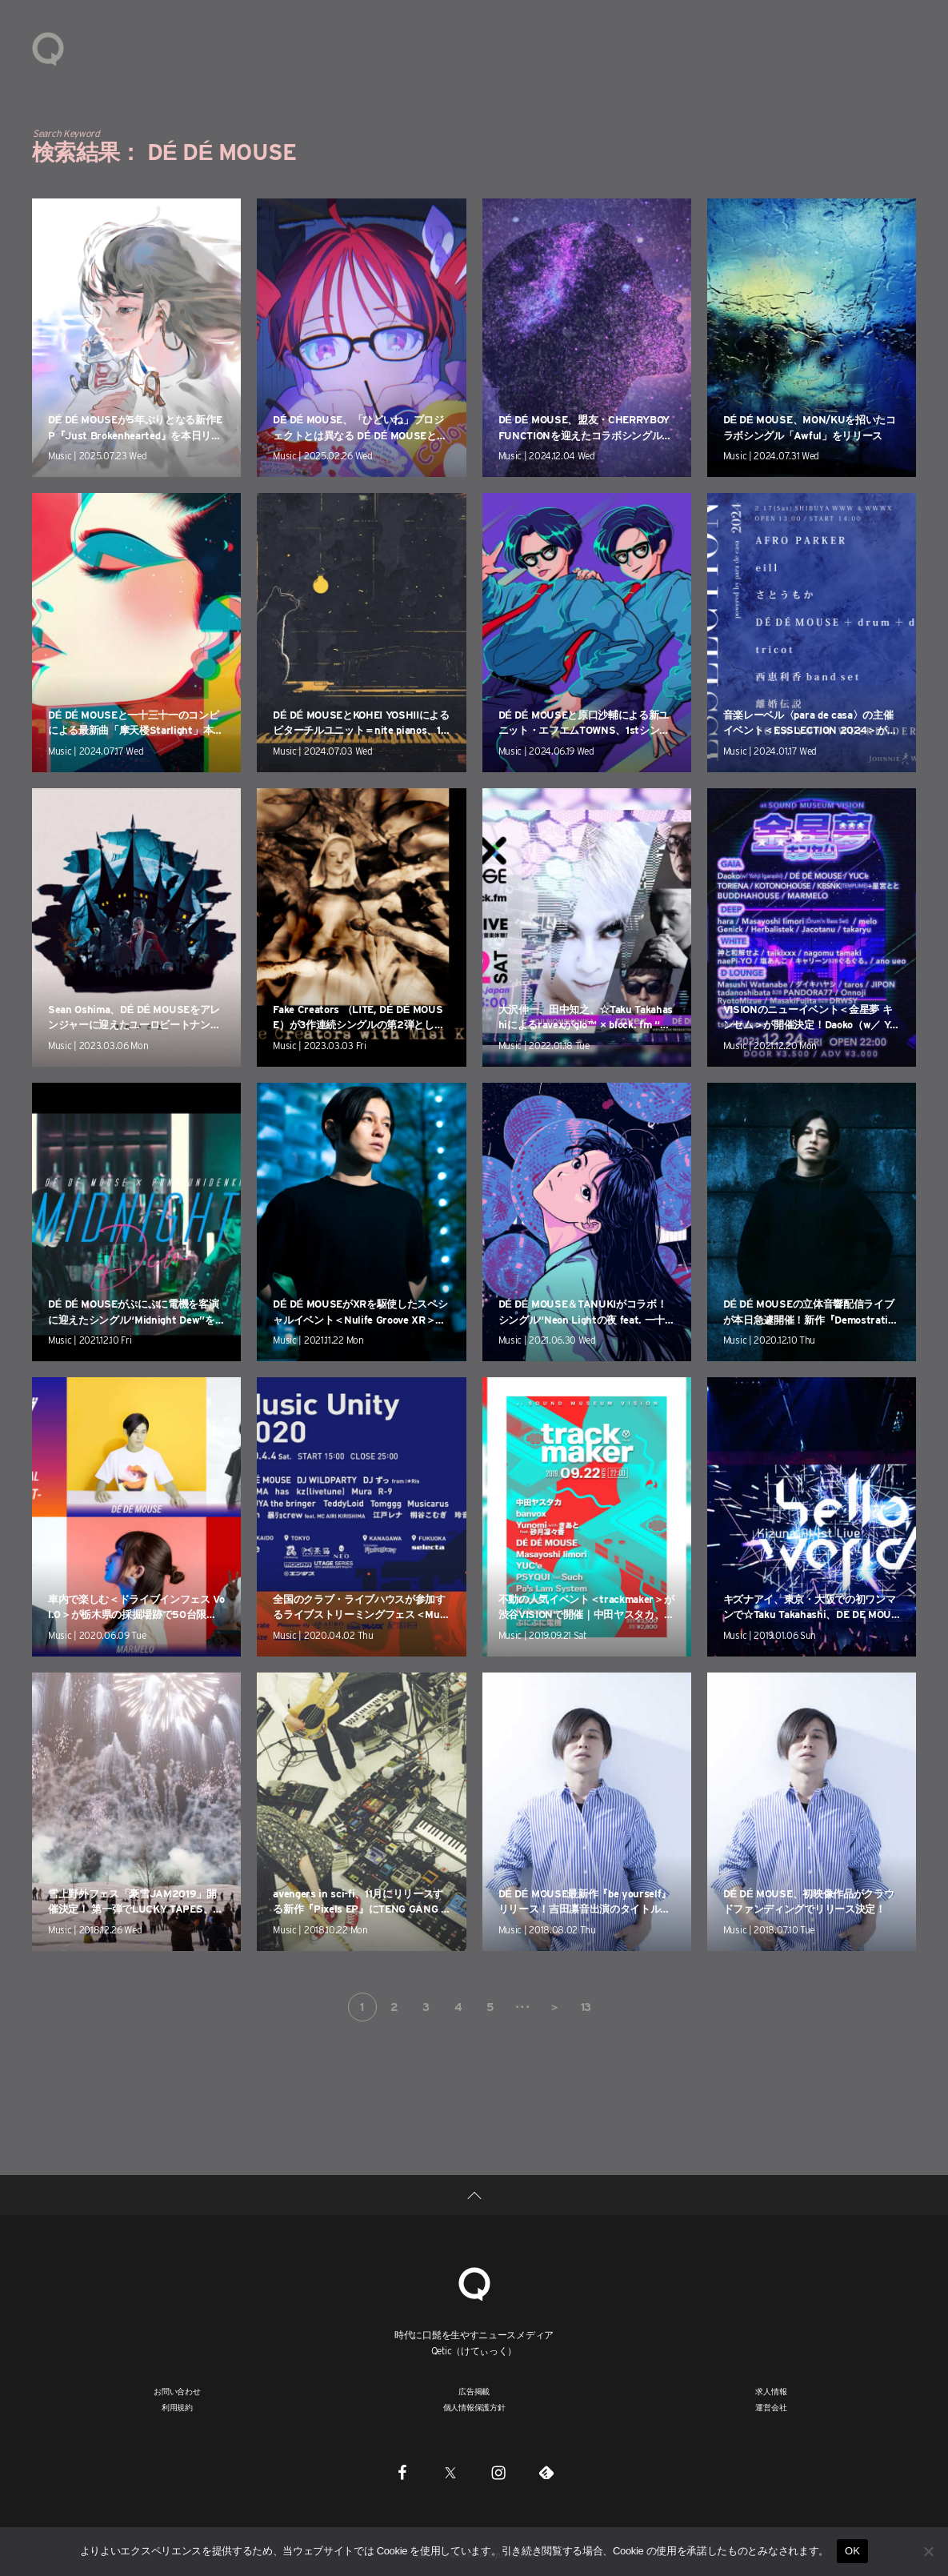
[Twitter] (450, 2472)
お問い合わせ (177, 2391)
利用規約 (177, 2407)
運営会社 (770, 2407)
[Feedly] (546, 2472)
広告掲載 (474, 2391)
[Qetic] (474, 2282)
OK (852, 2551)
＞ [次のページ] (554, 2007)
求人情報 (770, 2391)
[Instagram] (498, 2472)
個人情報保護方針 (474, 2407)
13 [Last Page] (586, 2007)
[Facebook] (402, 2472)
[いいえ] (928, 2551)
